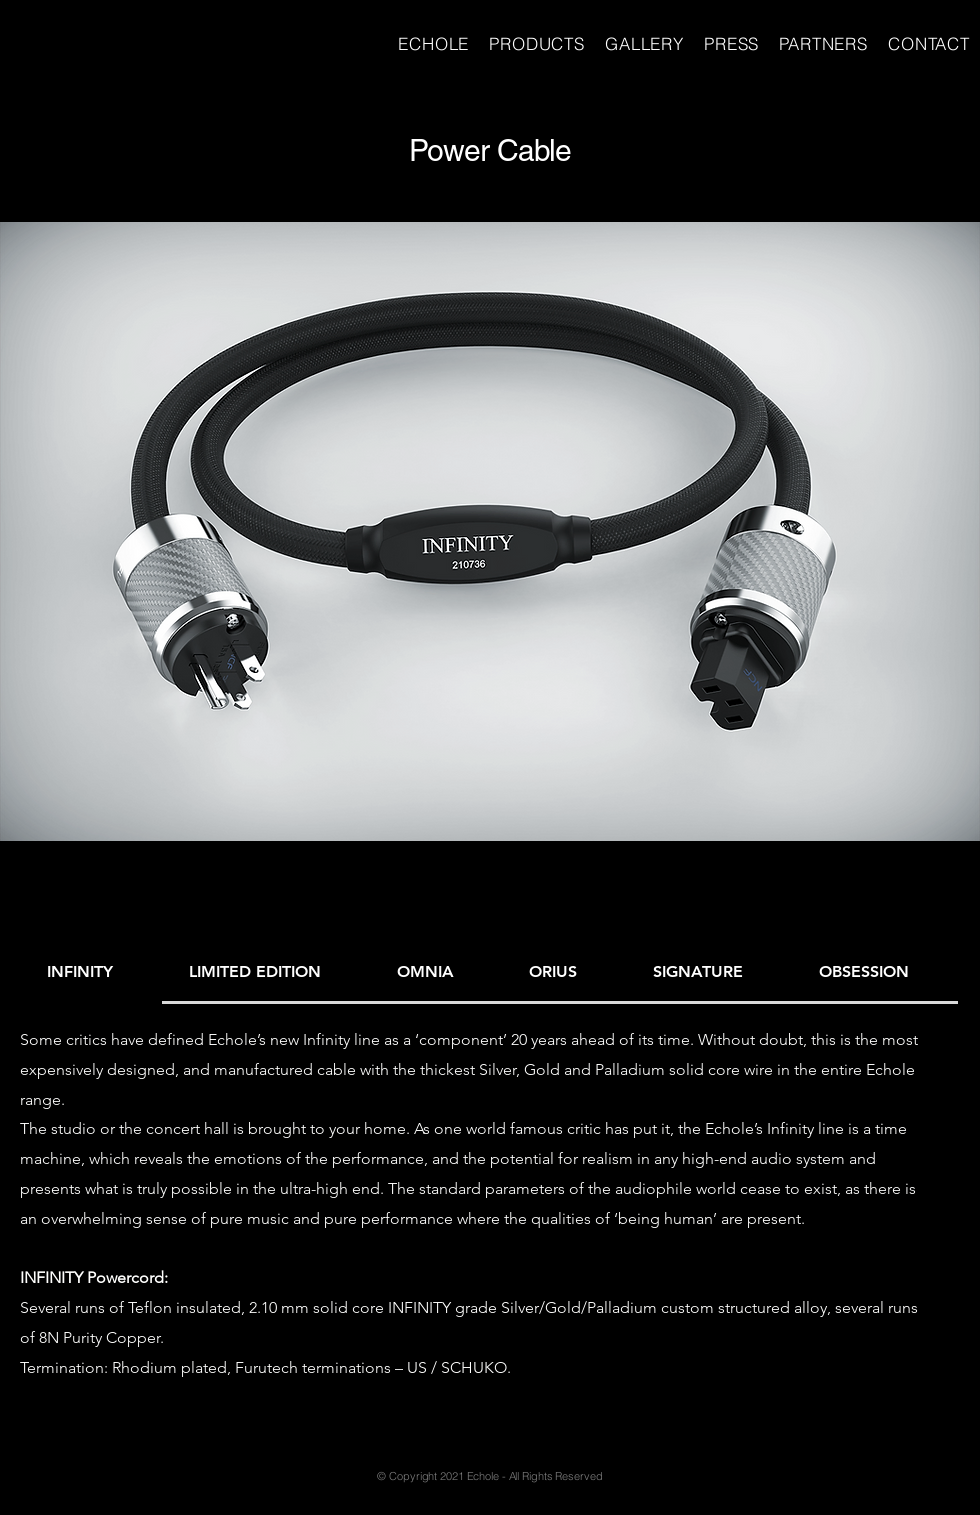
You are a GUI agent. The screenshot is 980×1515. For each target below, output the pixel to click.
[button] (490, 531)
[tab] (91, 973)
